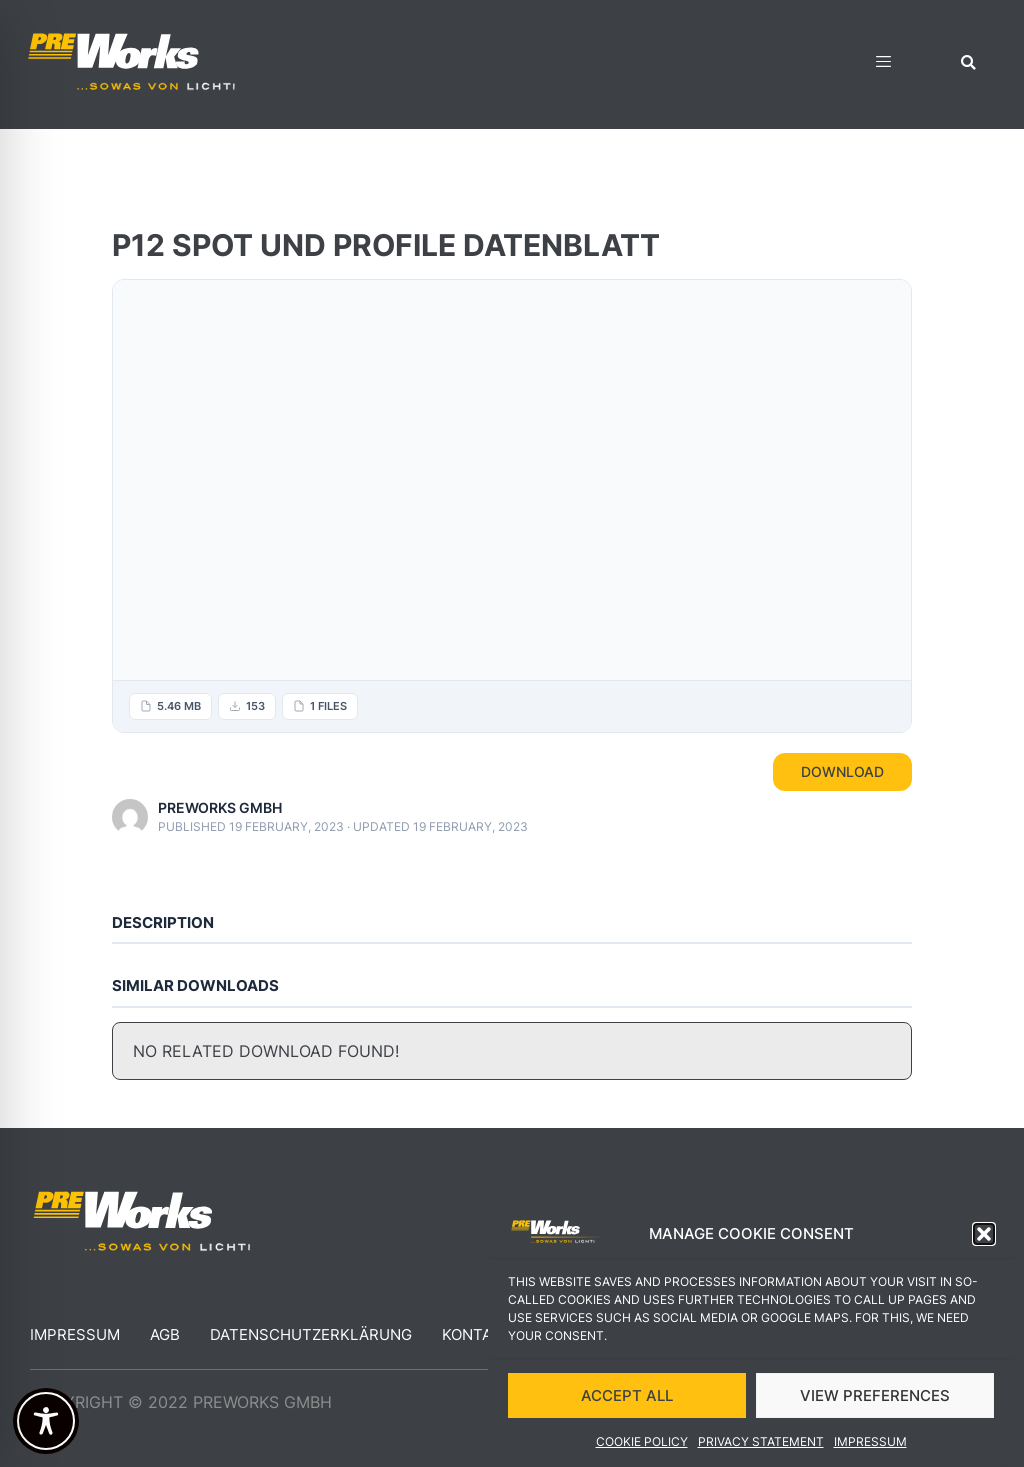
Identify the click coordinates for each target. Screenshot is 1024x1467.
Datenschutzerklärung (311, 1334)
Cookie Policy (642, 1441)
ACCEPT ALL (627, 1395)
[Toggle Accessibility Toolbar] (46, 1421)
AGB (165, 1334)
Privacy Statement (761, 1441)
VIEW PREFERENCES (875, 1395)
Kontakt (477, 1334)
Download (842, 771)
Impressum (870, 1441)
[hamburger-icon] (883, 64)
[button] (984, 1234)
